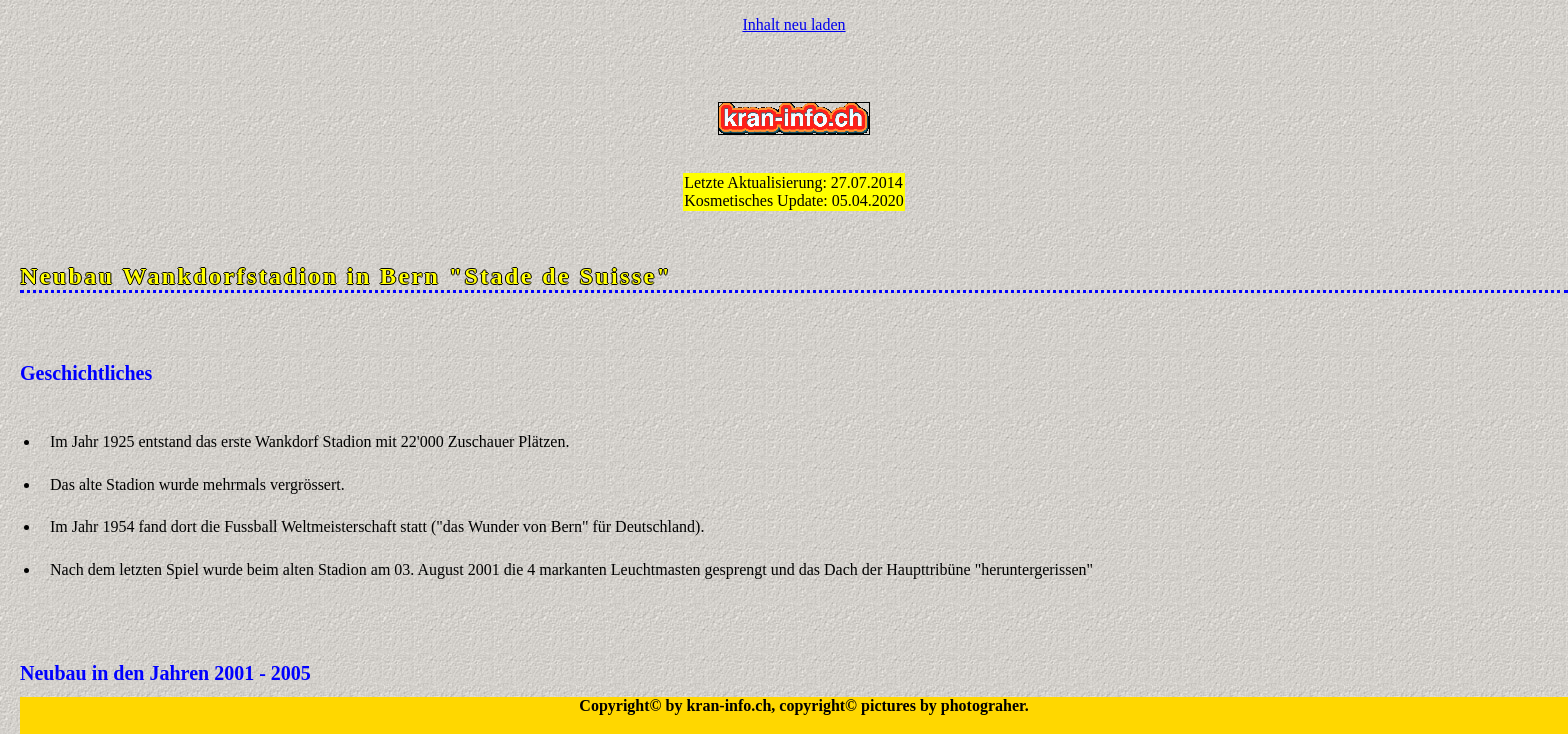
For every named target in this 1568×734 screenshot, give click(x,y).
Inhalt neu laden (793, 24)
